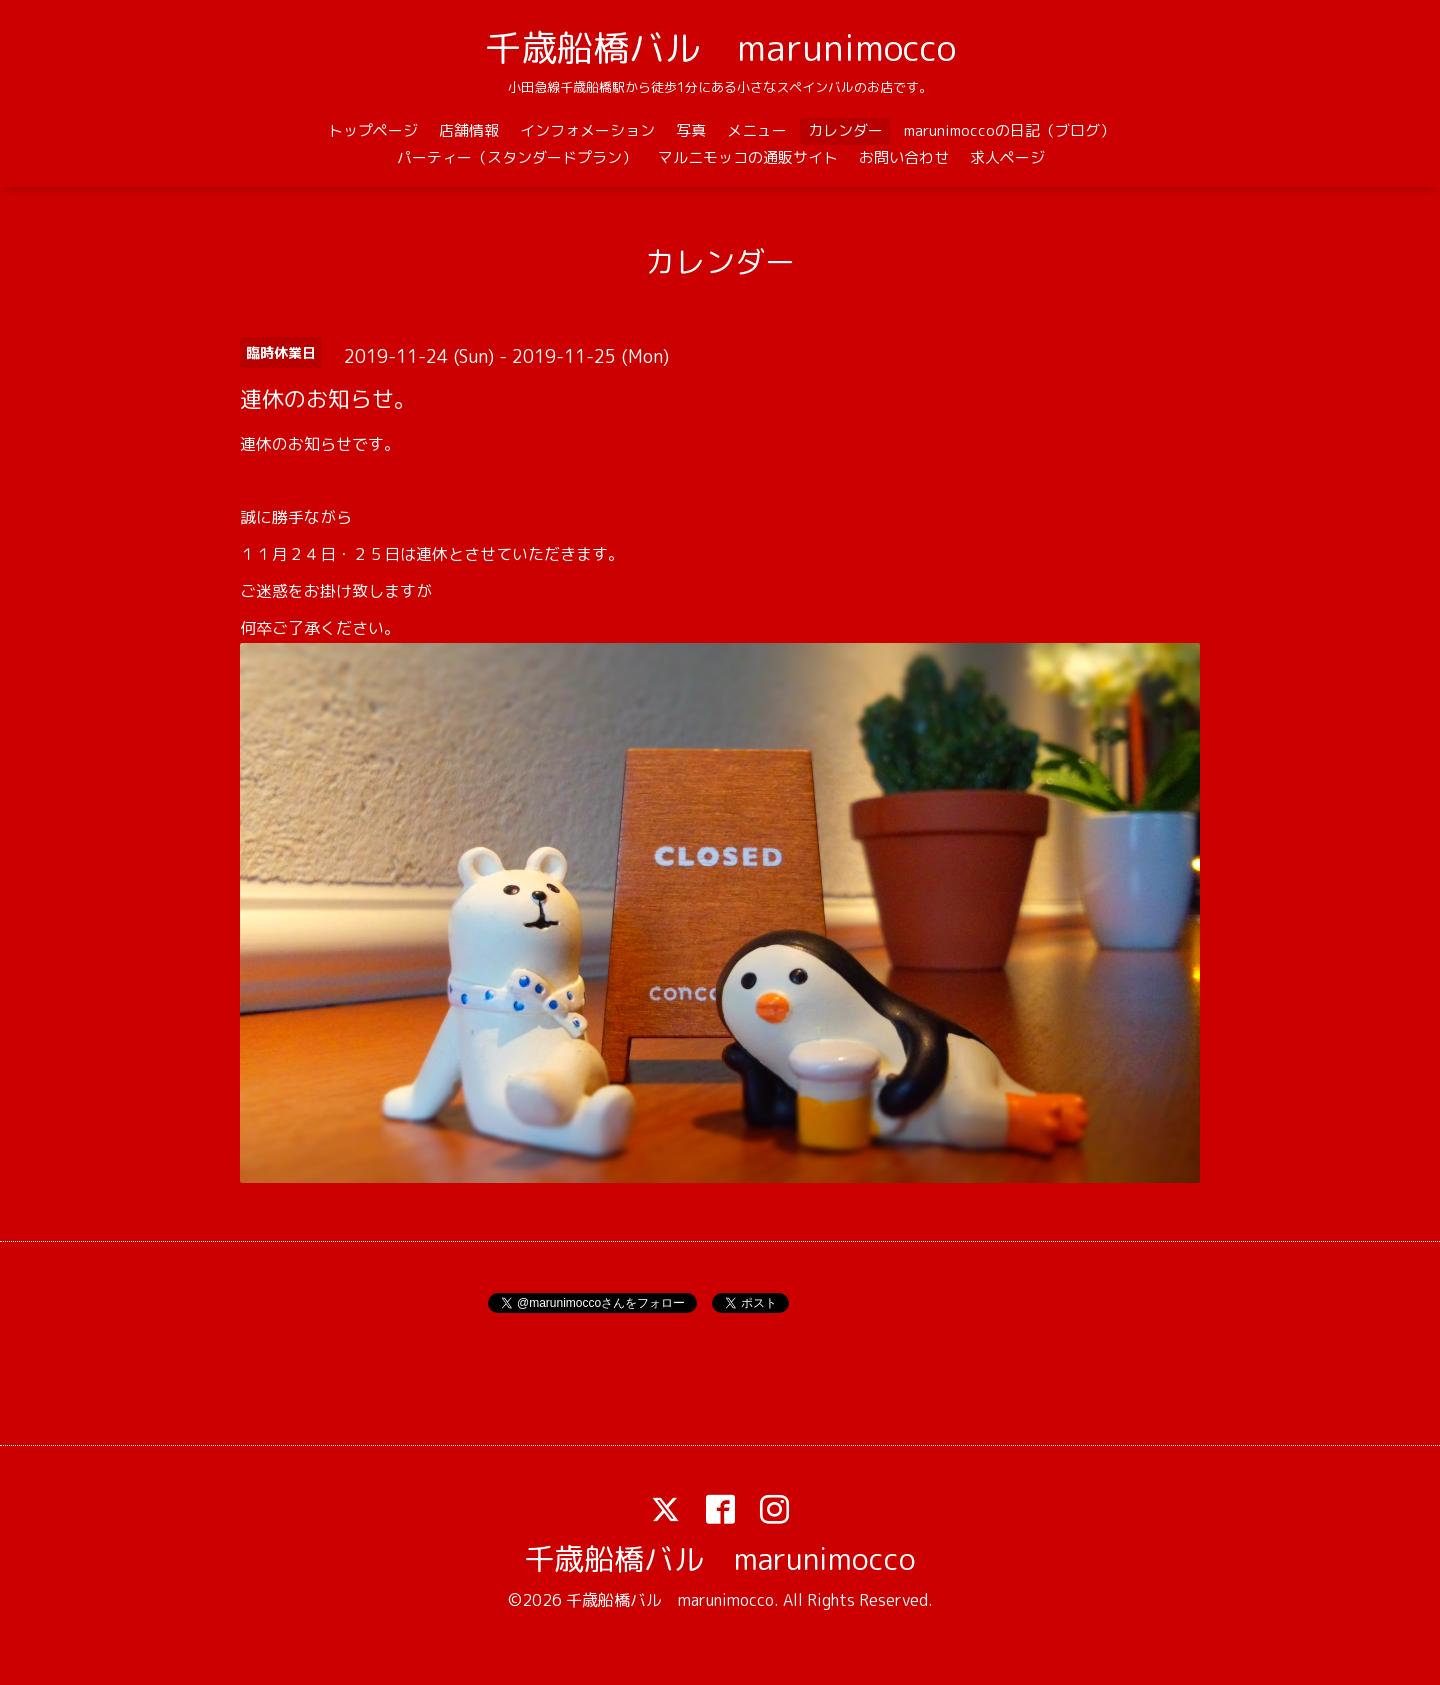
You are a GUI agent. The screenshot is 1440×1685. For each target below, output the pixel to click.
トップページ (373, 130)
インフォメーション (587, 130)
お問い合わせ (904, 157)
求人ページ (1007, 157)
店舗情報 (469, 130)
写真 (691, 130)
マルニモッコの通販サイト (748, 157)
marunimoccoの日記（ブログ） (1009, 130)
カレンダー (845, 130)
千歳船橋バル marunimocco (720, 47)
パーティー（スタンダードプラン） (517, 157)
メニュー (757, 130)
